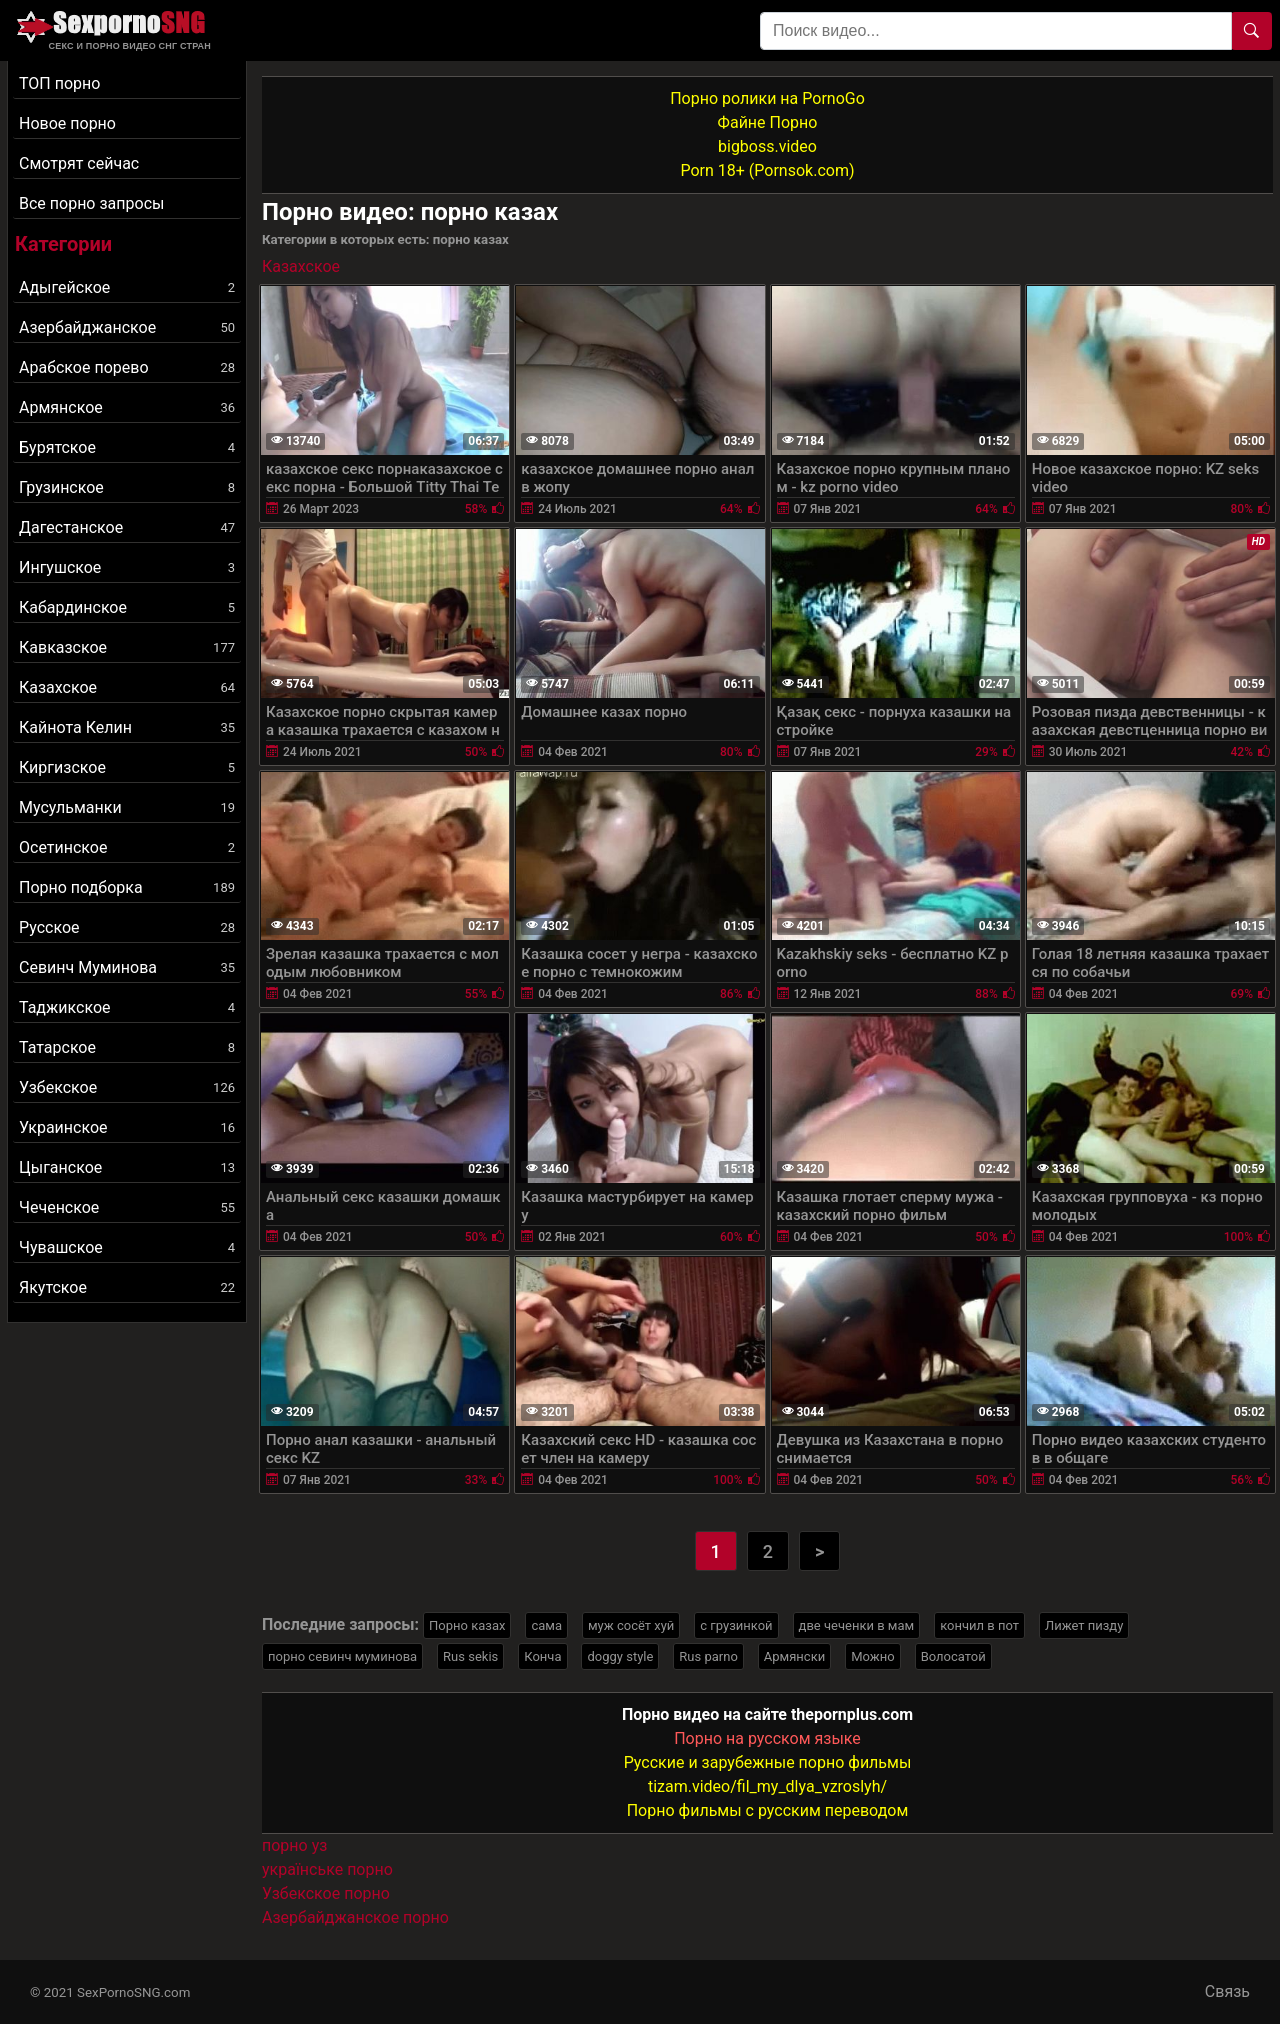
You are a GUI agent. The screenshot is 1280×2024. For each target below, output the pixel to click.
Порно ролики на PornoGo (767, 98)
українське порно (327, 1869)
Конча (542, 1656)
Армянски (794, 1656)
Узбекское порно (326, 1893)
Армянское (127, 407)
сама (546, 1625)
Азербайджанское (127, 327)
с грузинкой (736, 1625)
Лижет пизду (1084, 1625)
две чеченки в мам (857, 1625)
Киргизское (127, 767)
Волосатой (953, 1656)
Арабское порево (127, 367)
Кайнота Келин (127, 727)
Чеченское (127, 1207)
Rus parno (708, 1656)
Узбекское (127, 1087)
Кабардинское (127, 607)
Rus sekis (470, 1656)
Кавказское (127, 647)
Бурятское (127, 447)
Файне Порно (768, 122)
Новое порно (67, 123)
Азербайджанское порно (355, 1917)
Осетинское (127, 847)
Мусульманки (127, 807)
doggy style (620, 1656)
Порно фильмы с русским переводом (768, 1810)
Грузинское (127, 487)
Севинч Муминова (127, 967)
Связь (1227, 1991)
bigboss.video (767, 146)
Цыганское (127, 1167)
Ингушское (127, 567)
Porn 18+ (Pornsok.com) (767, 170)
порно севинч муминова (342, 1656)
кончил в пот (979, 1625)
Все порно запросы (91, 203)
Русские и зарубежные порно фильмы (768, 1762)
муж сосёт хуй (631, 1625)
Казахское (127, 687)
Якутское (127, 1287)
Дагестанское (127, 527)
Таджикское (127, 1007)
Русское (127, 927)
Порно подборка (127, 887)
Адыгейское (127, 287)
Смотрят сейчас (79, 163)
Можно (873, 1656)
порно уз (294, 1845)
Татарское (127, 1047)
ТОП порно (59, 83)
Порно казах (467, 1625)
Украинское (127, 1127)
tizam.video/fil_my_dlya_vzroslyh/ (767, 1786)
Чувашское (127, 1247)
